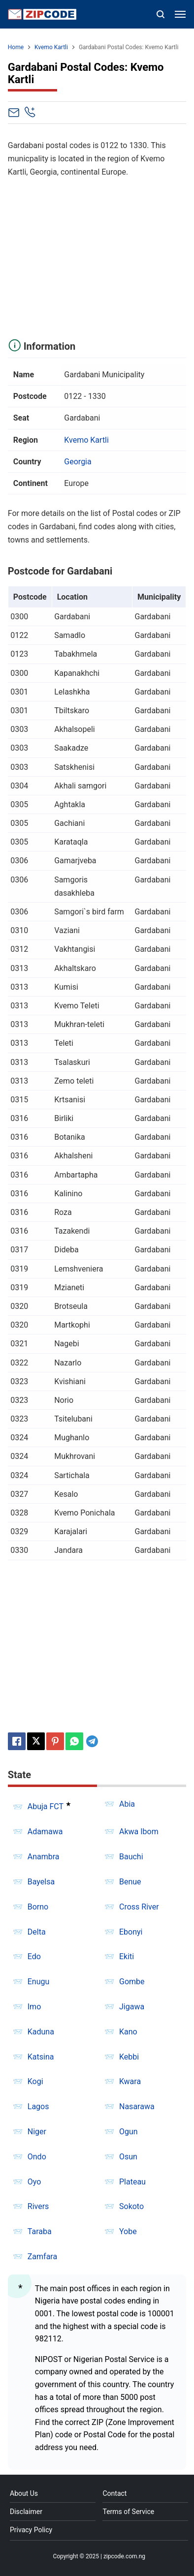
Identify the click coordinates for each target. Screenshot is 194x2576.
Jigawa (131, 2006)
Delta (37, 1932)
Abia (127, 1804)
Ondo (37, 2156)
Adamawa (45, 1831)
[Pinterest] (55, 1741)
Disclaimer (26, 2511)
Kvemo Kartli (86, 440)
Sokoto (131, 2206)
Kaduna (41, 2031)
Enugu (39, 1981)
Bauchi (131, 1856)
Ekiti (126, 1956)
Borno (38, 1906)
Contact (114, 2493)
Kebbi (129, 2056)
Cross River (139, 1906)
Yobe (128, 2231)
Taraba (40, 2231)
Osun (128, 2156)
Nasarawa (137, 2106)
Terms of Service (128, 2511)
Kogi (35, 2081)
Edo (34, 1956)
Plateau (132, 2181)
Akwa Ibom (139, 1831)
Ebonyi (131, 1932)
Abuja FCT (46, 1807)
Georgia (77, 461)
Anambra (44, 1856)
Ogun (128, 2131)
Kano (128, 2031)
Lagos (38, 2106)
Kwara (130, 2081)
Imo (34, 2006)
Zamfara (42, 2256)
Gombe (132, 1981)
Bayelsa (41, 1881)
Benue (130, 1881)
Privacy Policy (31, 2530)
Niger (37, 2131)
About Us (24, 2493)
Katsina (41, 2056)
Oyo (34, 2181)
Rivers (38, 2206)
